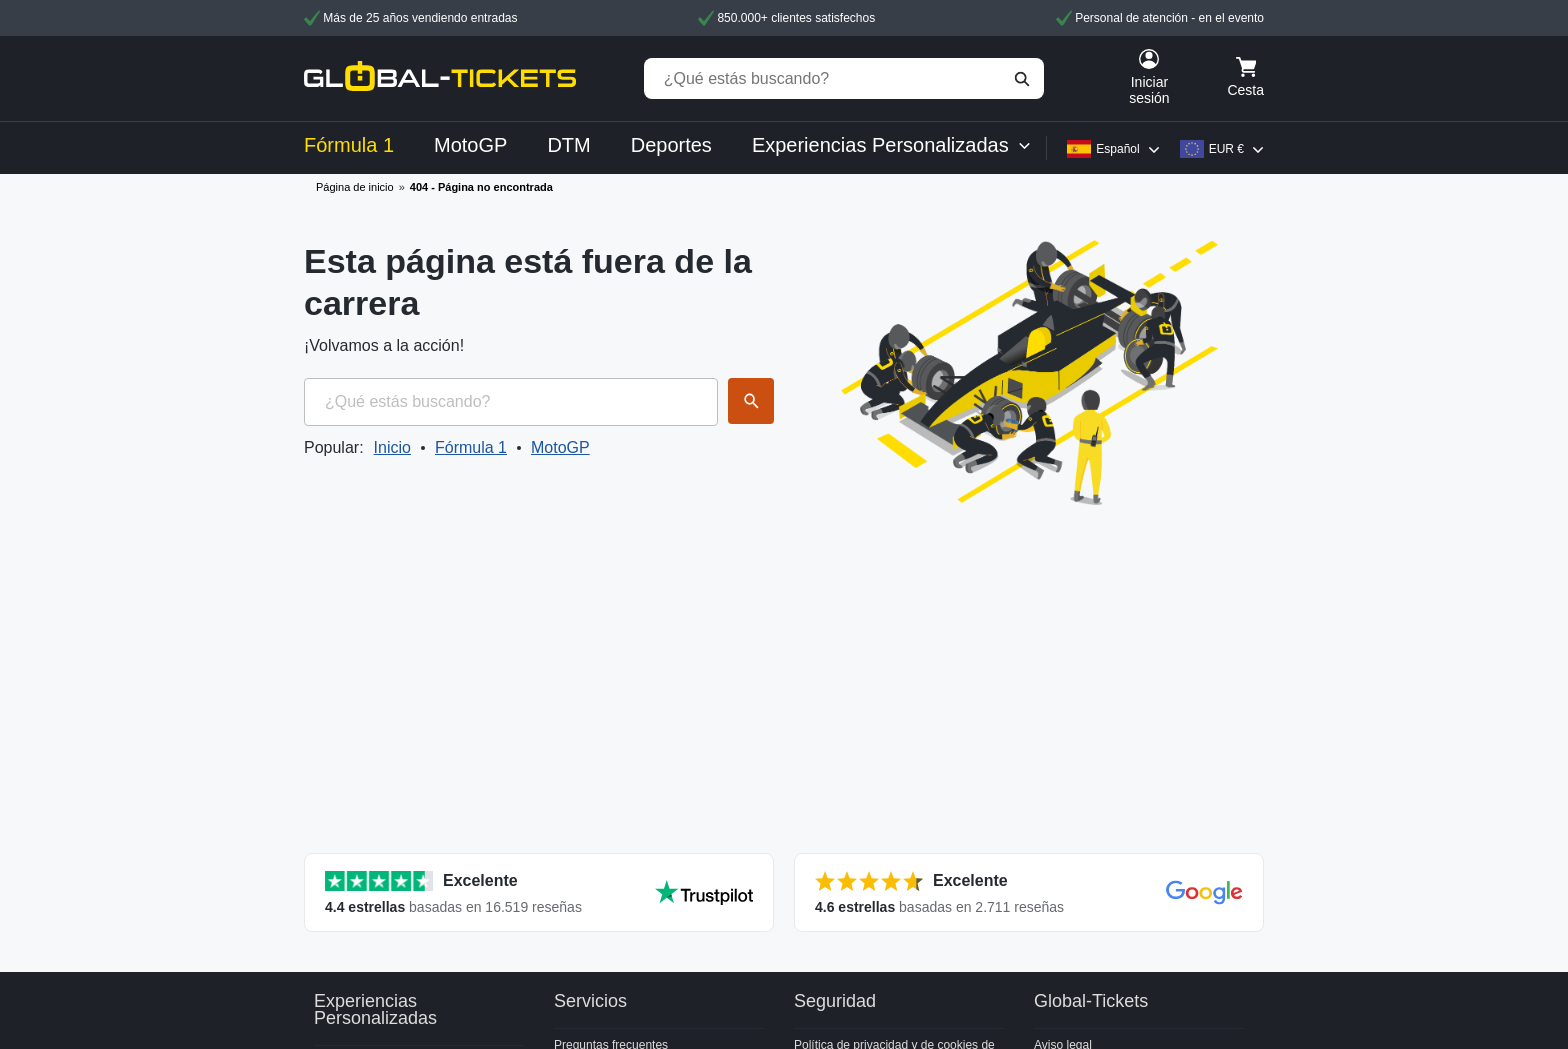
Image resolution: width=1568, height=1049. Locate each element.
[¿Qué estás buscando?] (844, 78)
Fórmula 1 (471, 447)
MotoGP (560, 447)
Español (1117, 149)
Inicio (392, 447)
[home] (440, 78)
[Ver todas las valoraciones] (539, 892)
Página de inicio (355, 187)
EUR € (1226, 149)
